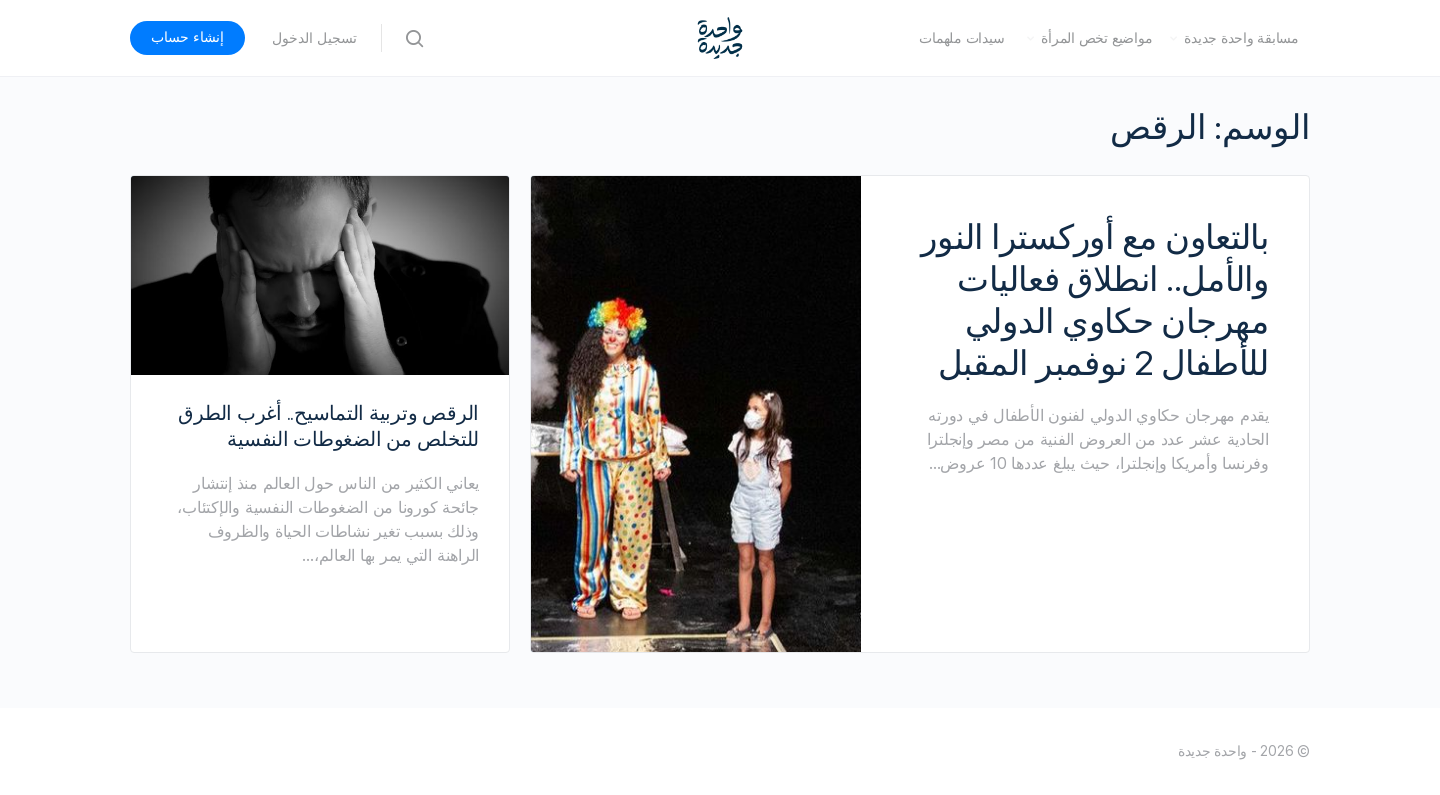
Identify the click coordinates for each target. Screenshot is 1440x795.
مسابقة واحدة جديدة (1241, 38)
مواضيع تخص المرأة (1096, 38)
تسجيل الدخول (314, 38)
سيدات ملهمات (961, 38)
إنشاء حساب (187, 37)
